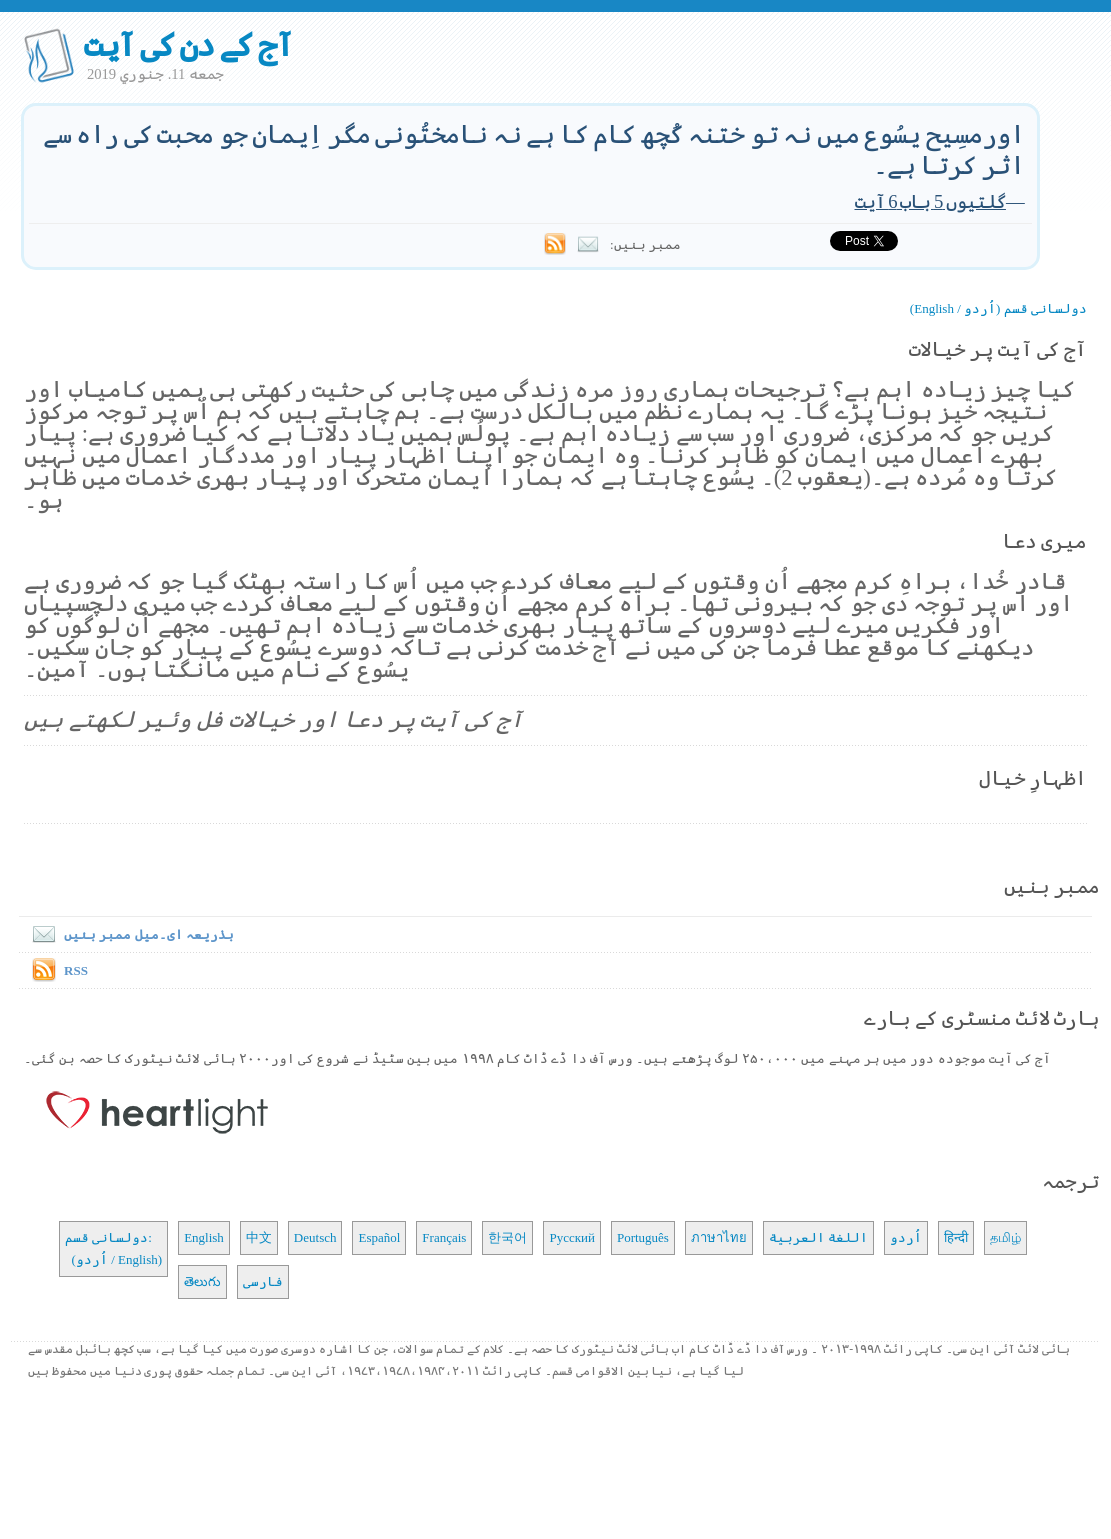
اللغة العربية (818, 1237)
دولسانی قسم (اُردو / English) (998, 308)
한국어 (507, 1237)
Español (379, 1237)
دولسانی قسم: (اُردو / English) (113, 1248)
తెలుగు (202, 1281)
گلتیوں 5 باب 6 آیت (930, 201)
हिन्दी (956, 1237)
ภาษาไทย (719, 1237)
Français (444, 1237)
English (204, 1237)
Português (643, 1237)
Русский (572, 1237)
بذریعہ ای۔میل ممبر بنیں (129, 934)
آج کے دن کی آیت (187, 45)
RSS (76, 970)
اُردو (906, 1237)
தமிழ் (1005, 1237)
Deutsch (315, 1237)
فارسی (263, 1281)
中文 (259, 1237)
